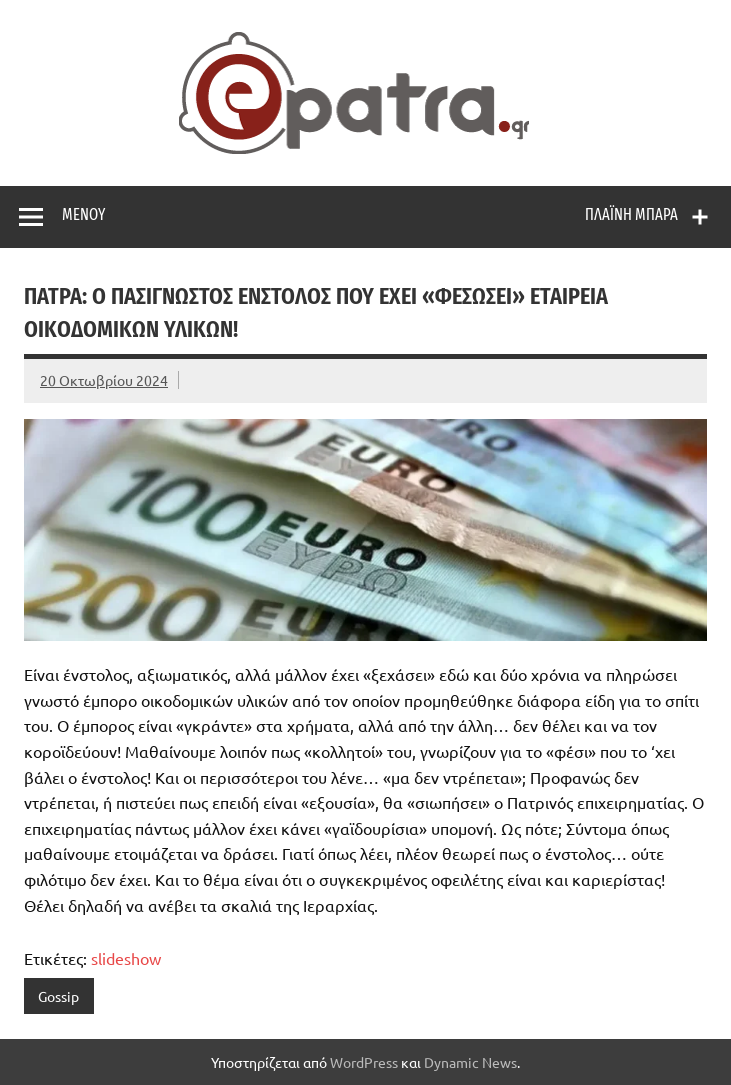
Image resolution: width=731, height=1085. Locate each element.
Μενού (83, 214)
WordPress (364, 1062)
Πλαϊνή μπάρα (631, 214)
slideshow (126, 958)
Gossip (58, 996)
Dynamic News (470, 1062)
